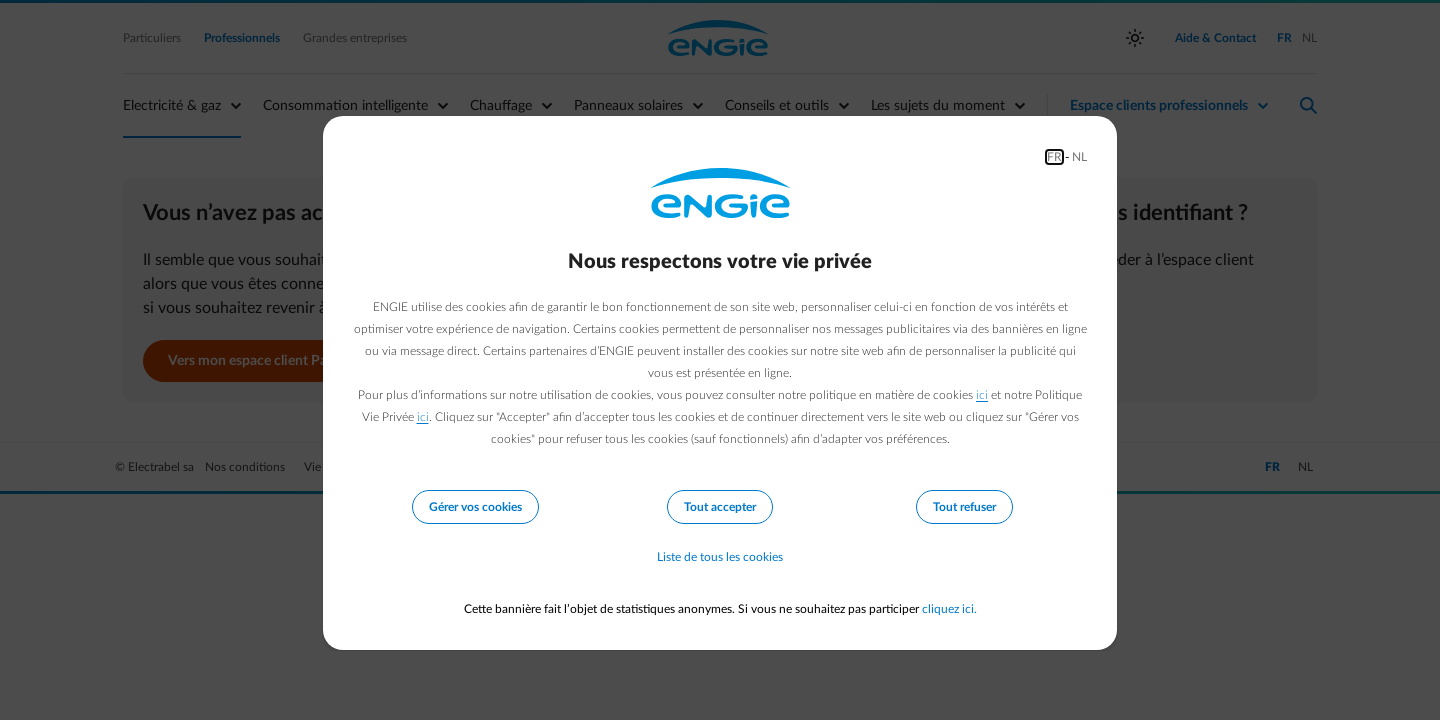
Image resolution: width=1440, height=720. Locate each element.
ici (982, 395)
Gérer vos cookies (475, 507)
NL (1079, 157)
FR (1054, 157)
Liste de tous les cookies (720, 557)
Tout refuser (964, 507)
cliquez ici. (949, 609)
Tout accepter (720, 507)
